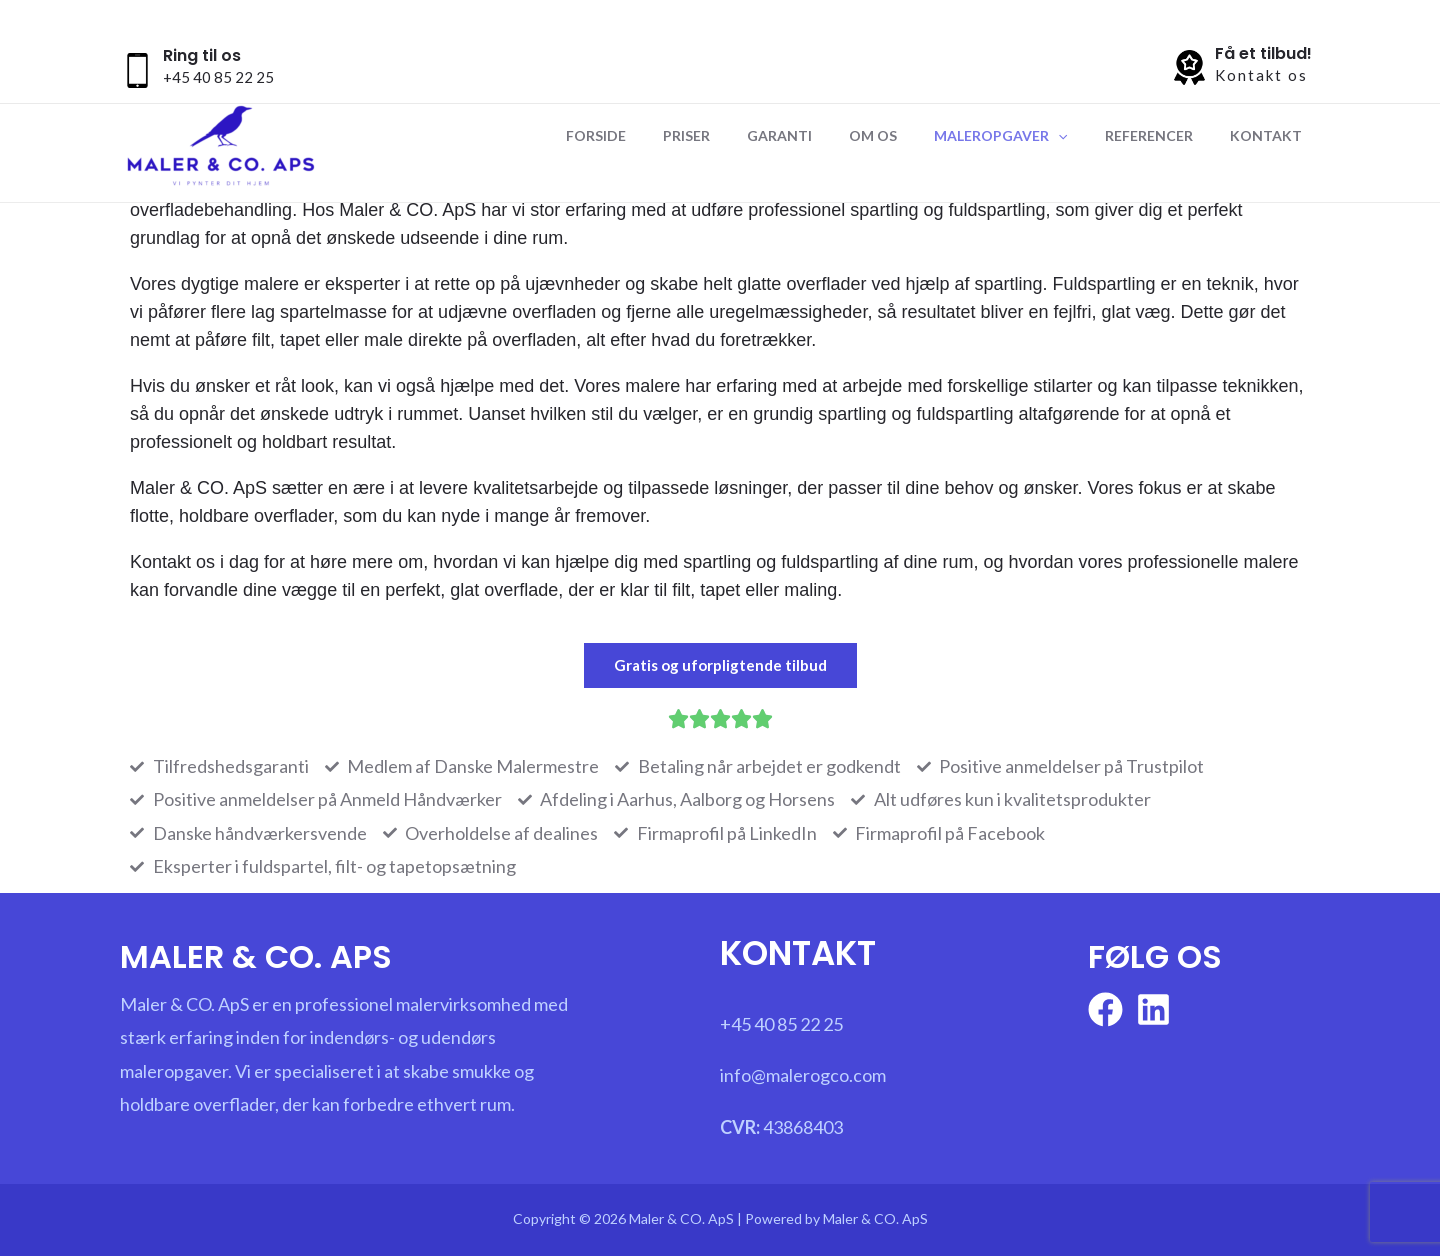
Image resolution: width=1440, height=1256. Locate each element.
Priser (736, 135)
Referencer (1162, 135)
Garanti (820, 135)
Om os (905, 135)
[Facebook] (1105, 1009)
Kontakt (1270, 135)
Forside (655, 135)
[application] (1081, 136)
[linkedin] (1153, 1009)
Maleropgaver (1023, 136)
